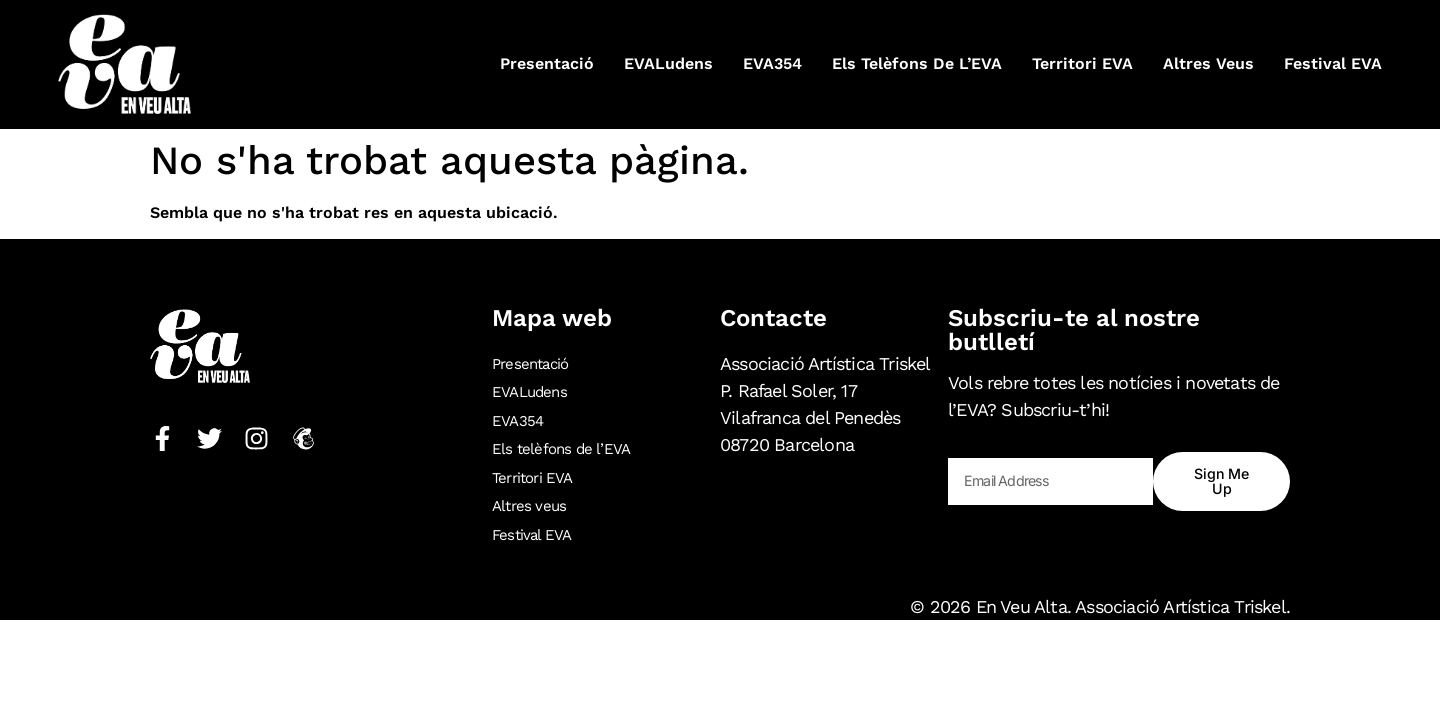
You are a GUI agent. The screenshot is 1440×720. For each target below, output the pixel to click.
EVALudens (668, 63)
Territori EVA (1082, 63)
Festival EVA (1333, 63)
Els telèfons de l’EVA (917, 63)
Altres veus (1208, 63)
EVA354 (772, 63)
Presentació (547, 63)
